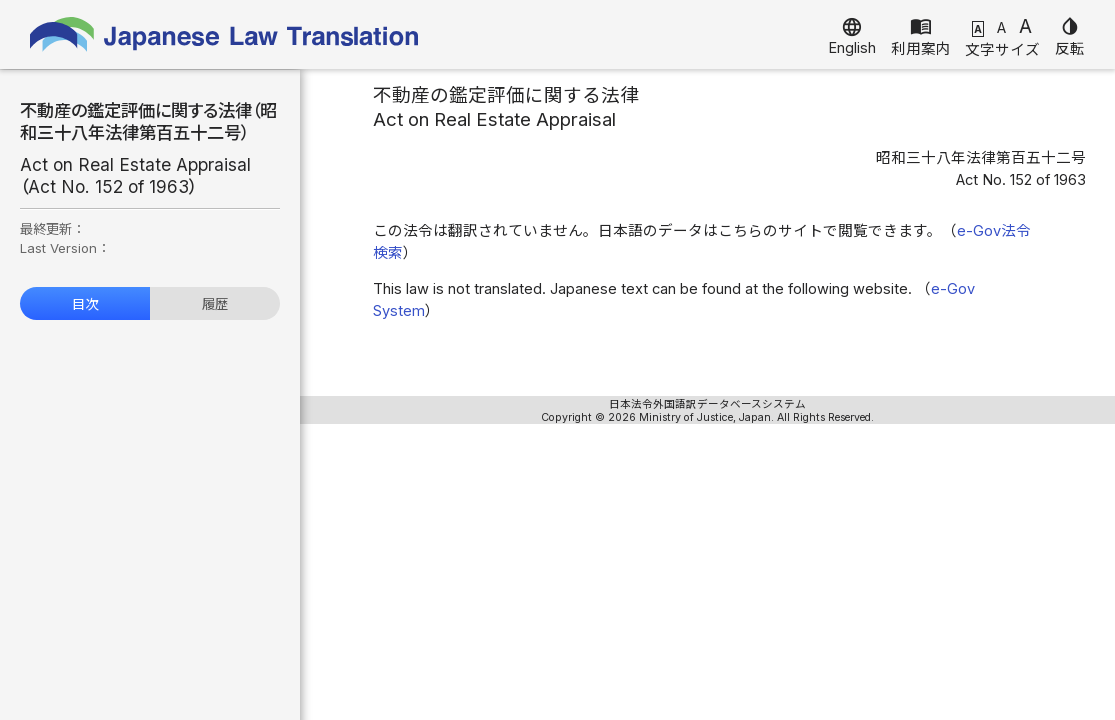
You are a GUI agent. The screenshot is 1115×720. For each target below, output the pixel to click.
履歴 (215, 304)
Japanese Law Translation (225, 34)
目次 (85, 304)
